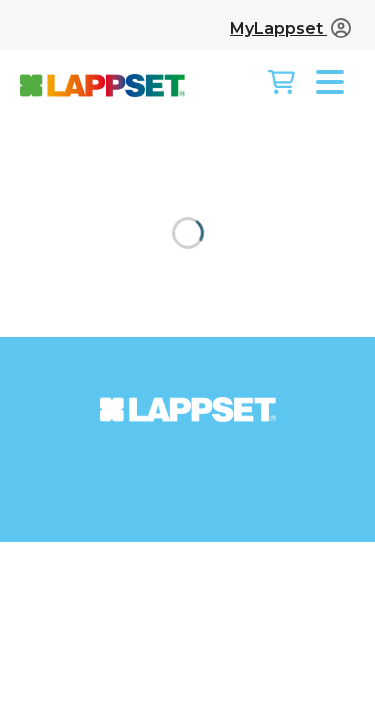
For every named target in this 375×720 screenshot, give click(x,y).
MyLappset (290, 28)
